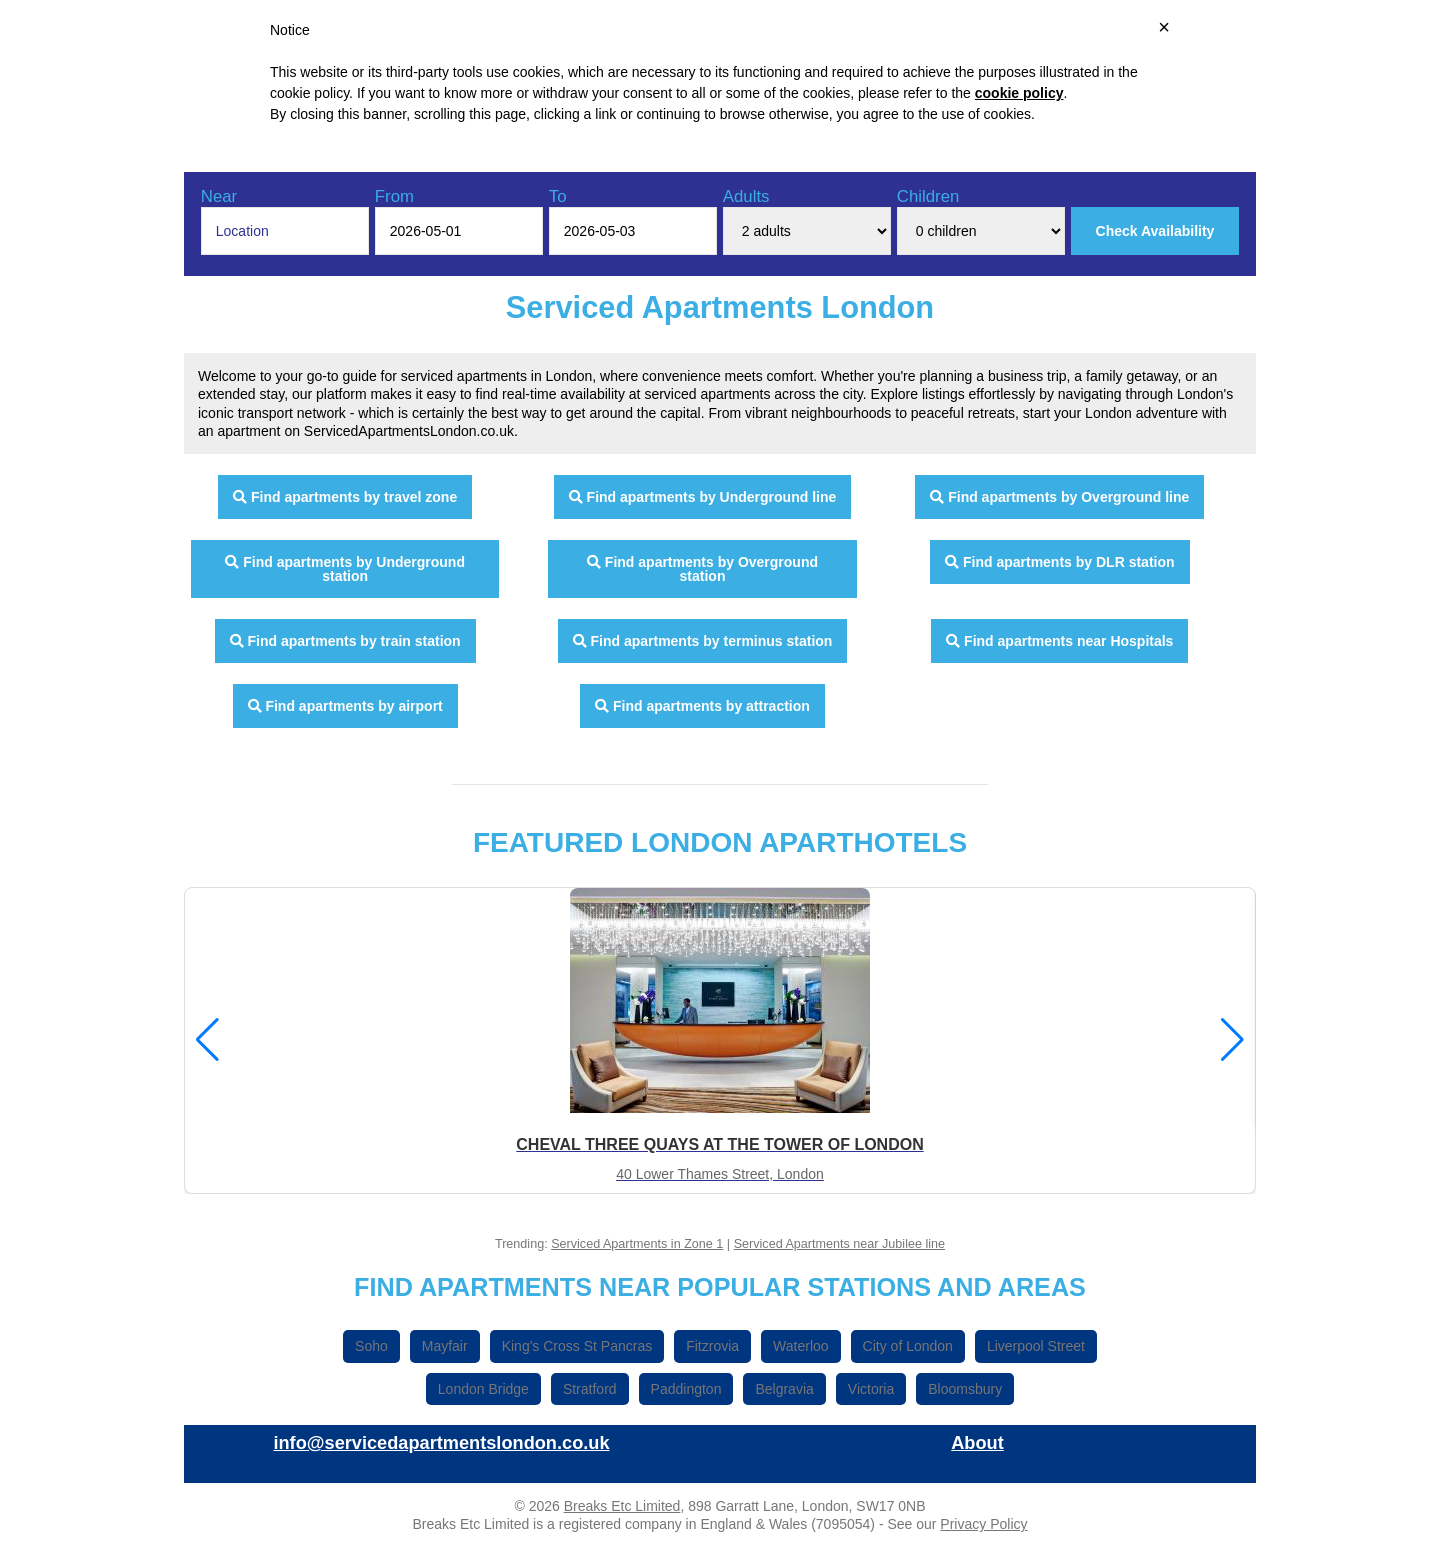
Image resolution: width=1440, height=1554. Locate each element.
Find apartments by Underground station (345, 569)
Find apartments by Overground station (702, 569)
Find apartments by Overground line (1059, 497)
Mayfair (445, 1346)
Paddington (686, 1389)
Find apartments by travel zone (345, 497)
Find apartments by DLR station (1059, 562)
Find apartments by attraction (702, 706)
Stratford (590, 1389)
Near (219, 196)
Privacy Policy (983, 1524)
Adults (746, 196)
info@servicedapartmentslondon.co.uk (441, 1443)
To (558, 196)
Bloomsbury (965, 1389)
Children (928, 196)
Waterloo (801, 1346)
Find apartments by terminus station (703, 641)
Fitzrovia (712, 1346)
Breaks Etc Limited (622, 1506)
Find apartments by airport (345, 706)
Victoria (871, 1389)
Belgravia (784, 1389)
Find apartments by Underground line (703, 497)
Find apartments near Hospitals (1059, 641)
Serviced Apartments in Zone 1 (637, 1244)
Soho (371, 1346)
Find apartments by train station (345, 641)
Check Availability (1155, 231)
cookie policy (1019, 93)
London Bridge (483, 1389)
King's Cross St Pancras (577, 1346)
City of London (908, 1346)
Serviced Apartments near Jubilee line (839, 1244)
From (394, 196)
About (977, 1443)
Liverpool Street (1036, 1346)
